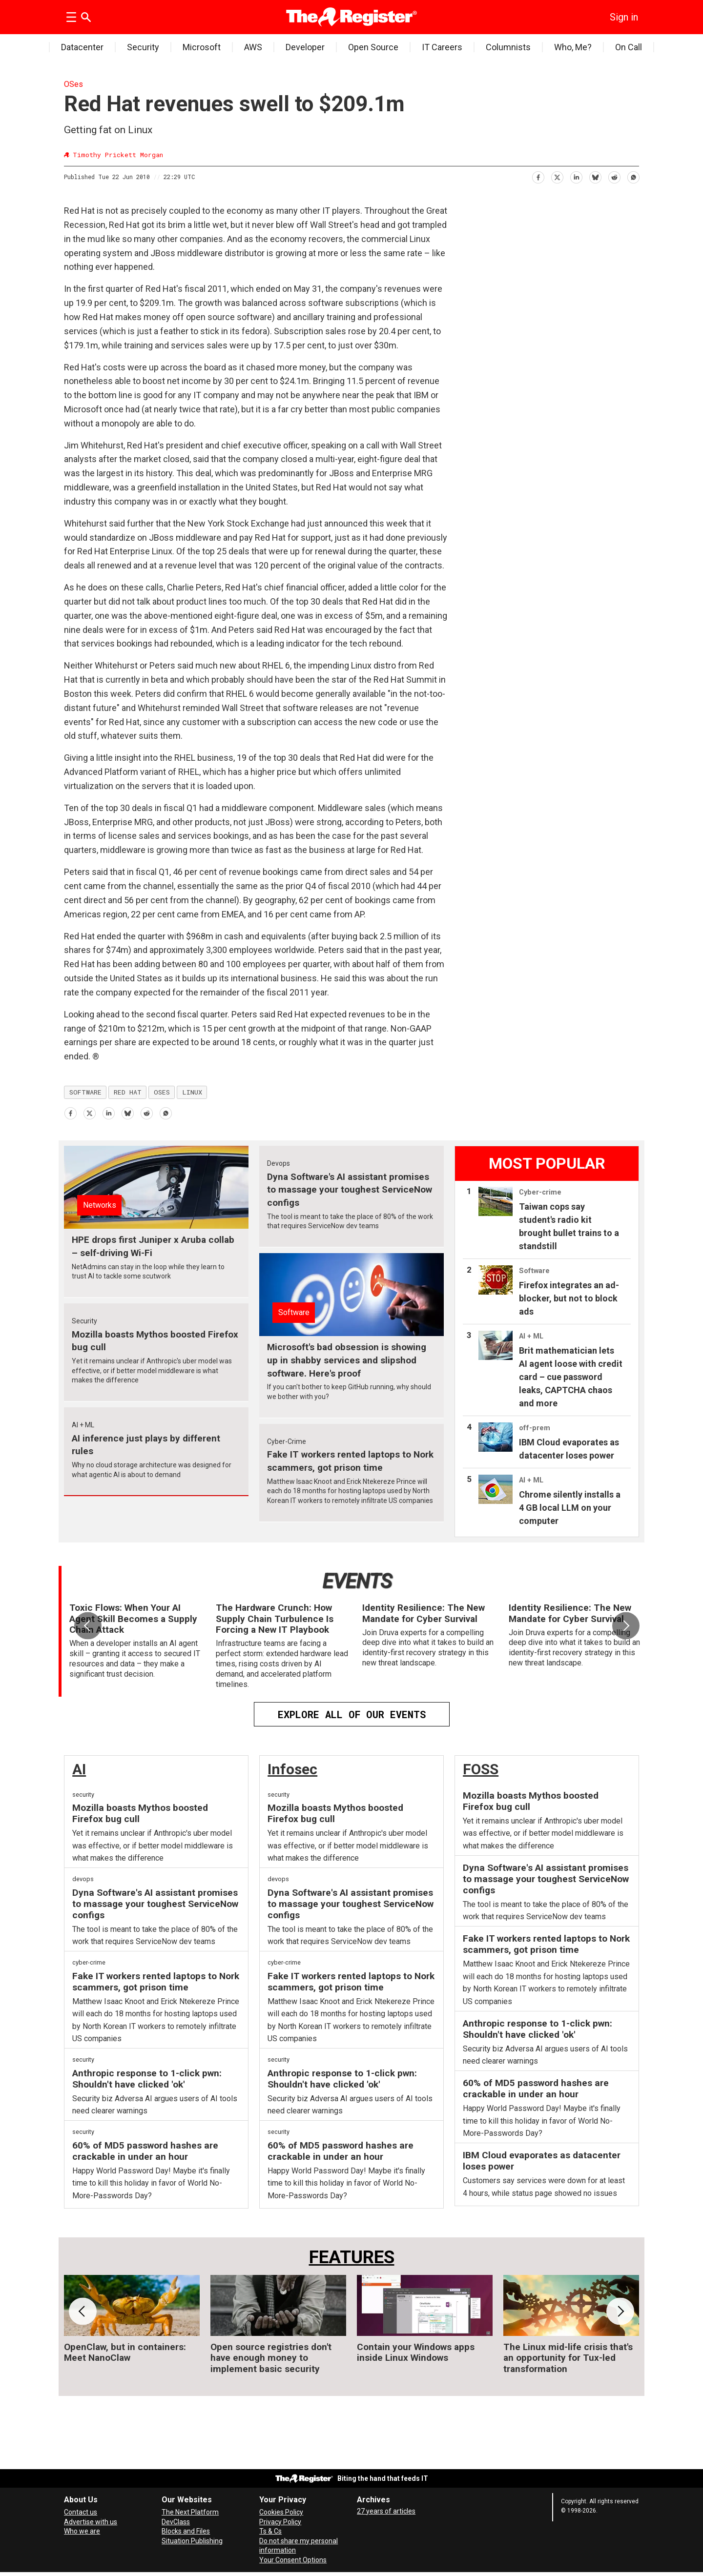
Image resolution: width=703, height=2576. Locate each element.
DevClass (176, 2522)
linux (192, 1092)
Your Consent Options (293, 2560)
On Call (628, 47)
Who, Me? (573, 47)
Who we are (82, 2531)
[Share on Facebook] (538, 175)
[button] (626, 1625)
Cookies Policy (281, 2512)
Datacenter (82, 47)
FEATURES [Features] (351, 2257)
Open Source (373, 47)
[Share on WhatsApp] (633, 175)
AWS (253, 47)
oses (162, 1092)
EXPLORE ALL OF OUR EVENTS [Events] (352, 1714)
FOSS (480, 1769)
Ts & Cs (270, 2531)
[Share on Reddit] (614, 175)
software (85, 1092)
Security (143, 47)
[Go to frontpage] (352, 17)
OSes (73, 84)
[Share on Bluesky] (595, 175)
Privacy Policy (280, 2522)
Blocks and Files (186, 2531)
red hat (128, 1092)
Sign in (624, 17)
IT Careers (442, 47)
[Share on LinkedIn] (576, 175)
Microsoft (202, 47)
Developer (305, 47)
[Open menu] (71, 17)
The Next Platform (190, 2512)
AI (79, 1769)
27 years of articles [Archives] (386, 2511)
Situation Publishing (192, 2541)
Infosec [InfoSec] (292, 1769)
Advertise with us (90, 2522)
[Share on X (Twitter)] (557, 175)
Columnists (508, 47)
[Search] (86, 17)
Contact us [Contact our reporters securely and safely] (80, 2512)
